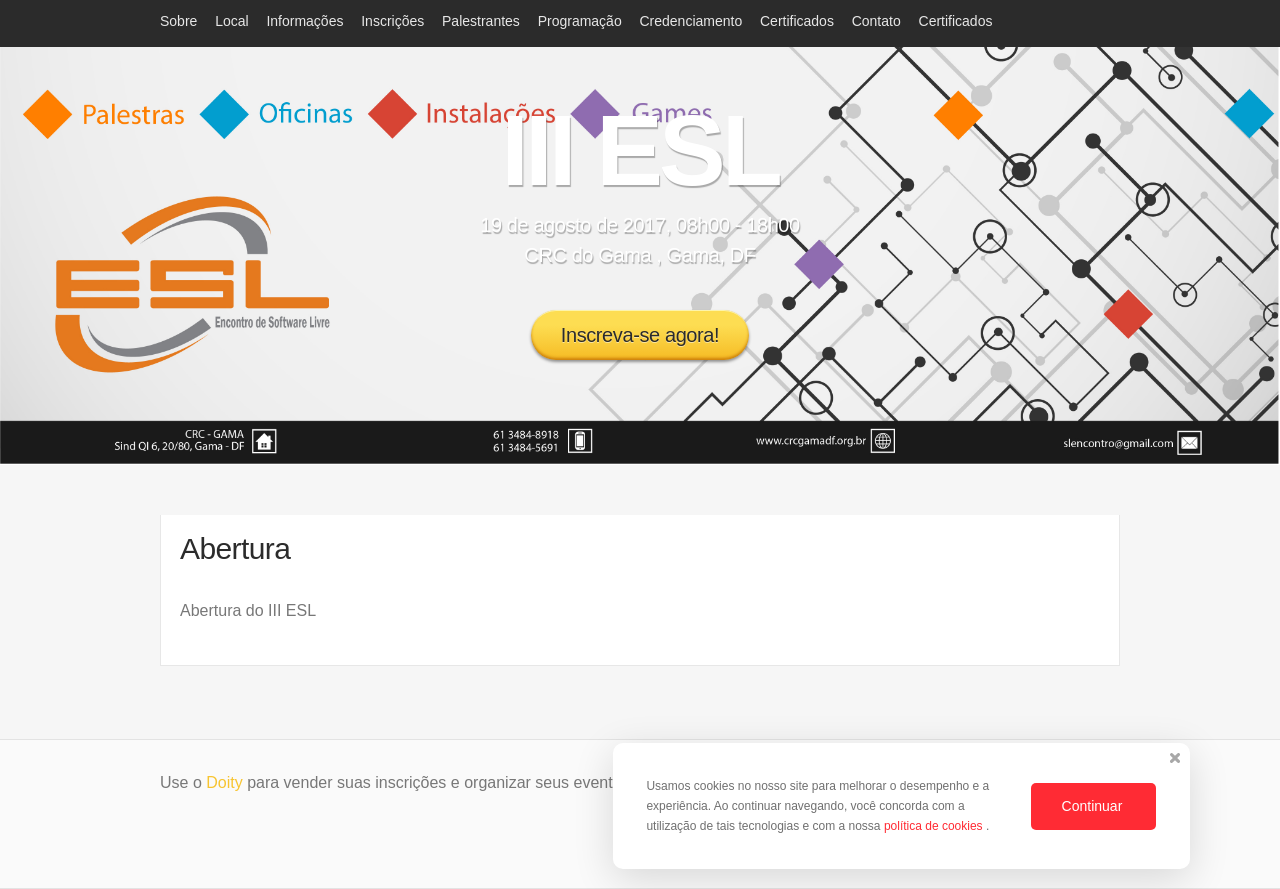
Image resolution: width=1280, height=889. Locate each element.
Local (231, 21)
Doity (224, 782)
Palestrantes (481, 21)
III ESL (640, 150)
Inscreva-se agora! (640, 335)
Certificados (797, 21)
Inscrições (392, 21)
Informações (304, 21)
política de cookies (935, 826)
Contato (876, 21)
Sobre (178, 21)
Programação (580, 21)
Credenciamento (690, 21)
